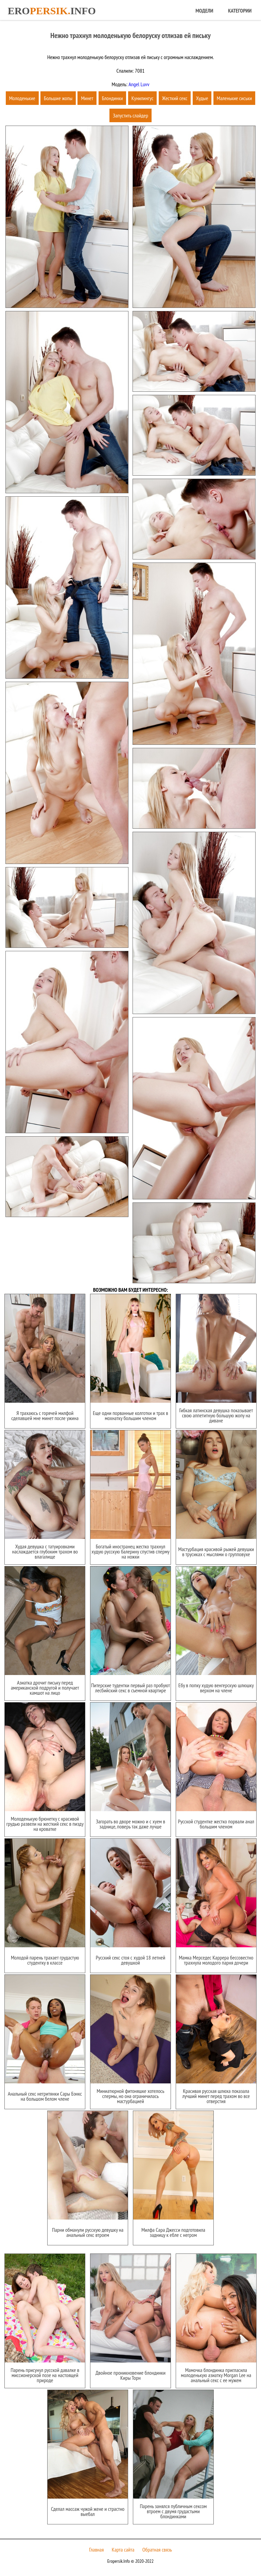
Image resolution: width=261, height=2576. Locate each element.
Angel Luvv (138, 84)
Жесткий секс (175, 98)
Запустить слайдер (130, 115)
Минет (87, 98)
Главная (96, 2549)
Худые (202, 98)
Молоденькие (22, 98)
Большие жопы (58, 98)
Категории (239, 10)
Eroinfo (52, 10)
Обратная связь (157, 2549)
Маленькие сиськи (234, 98)
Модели (204, 10)
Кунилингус (143, 98)
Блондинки (112, 98)
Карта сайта (123, 2549)
